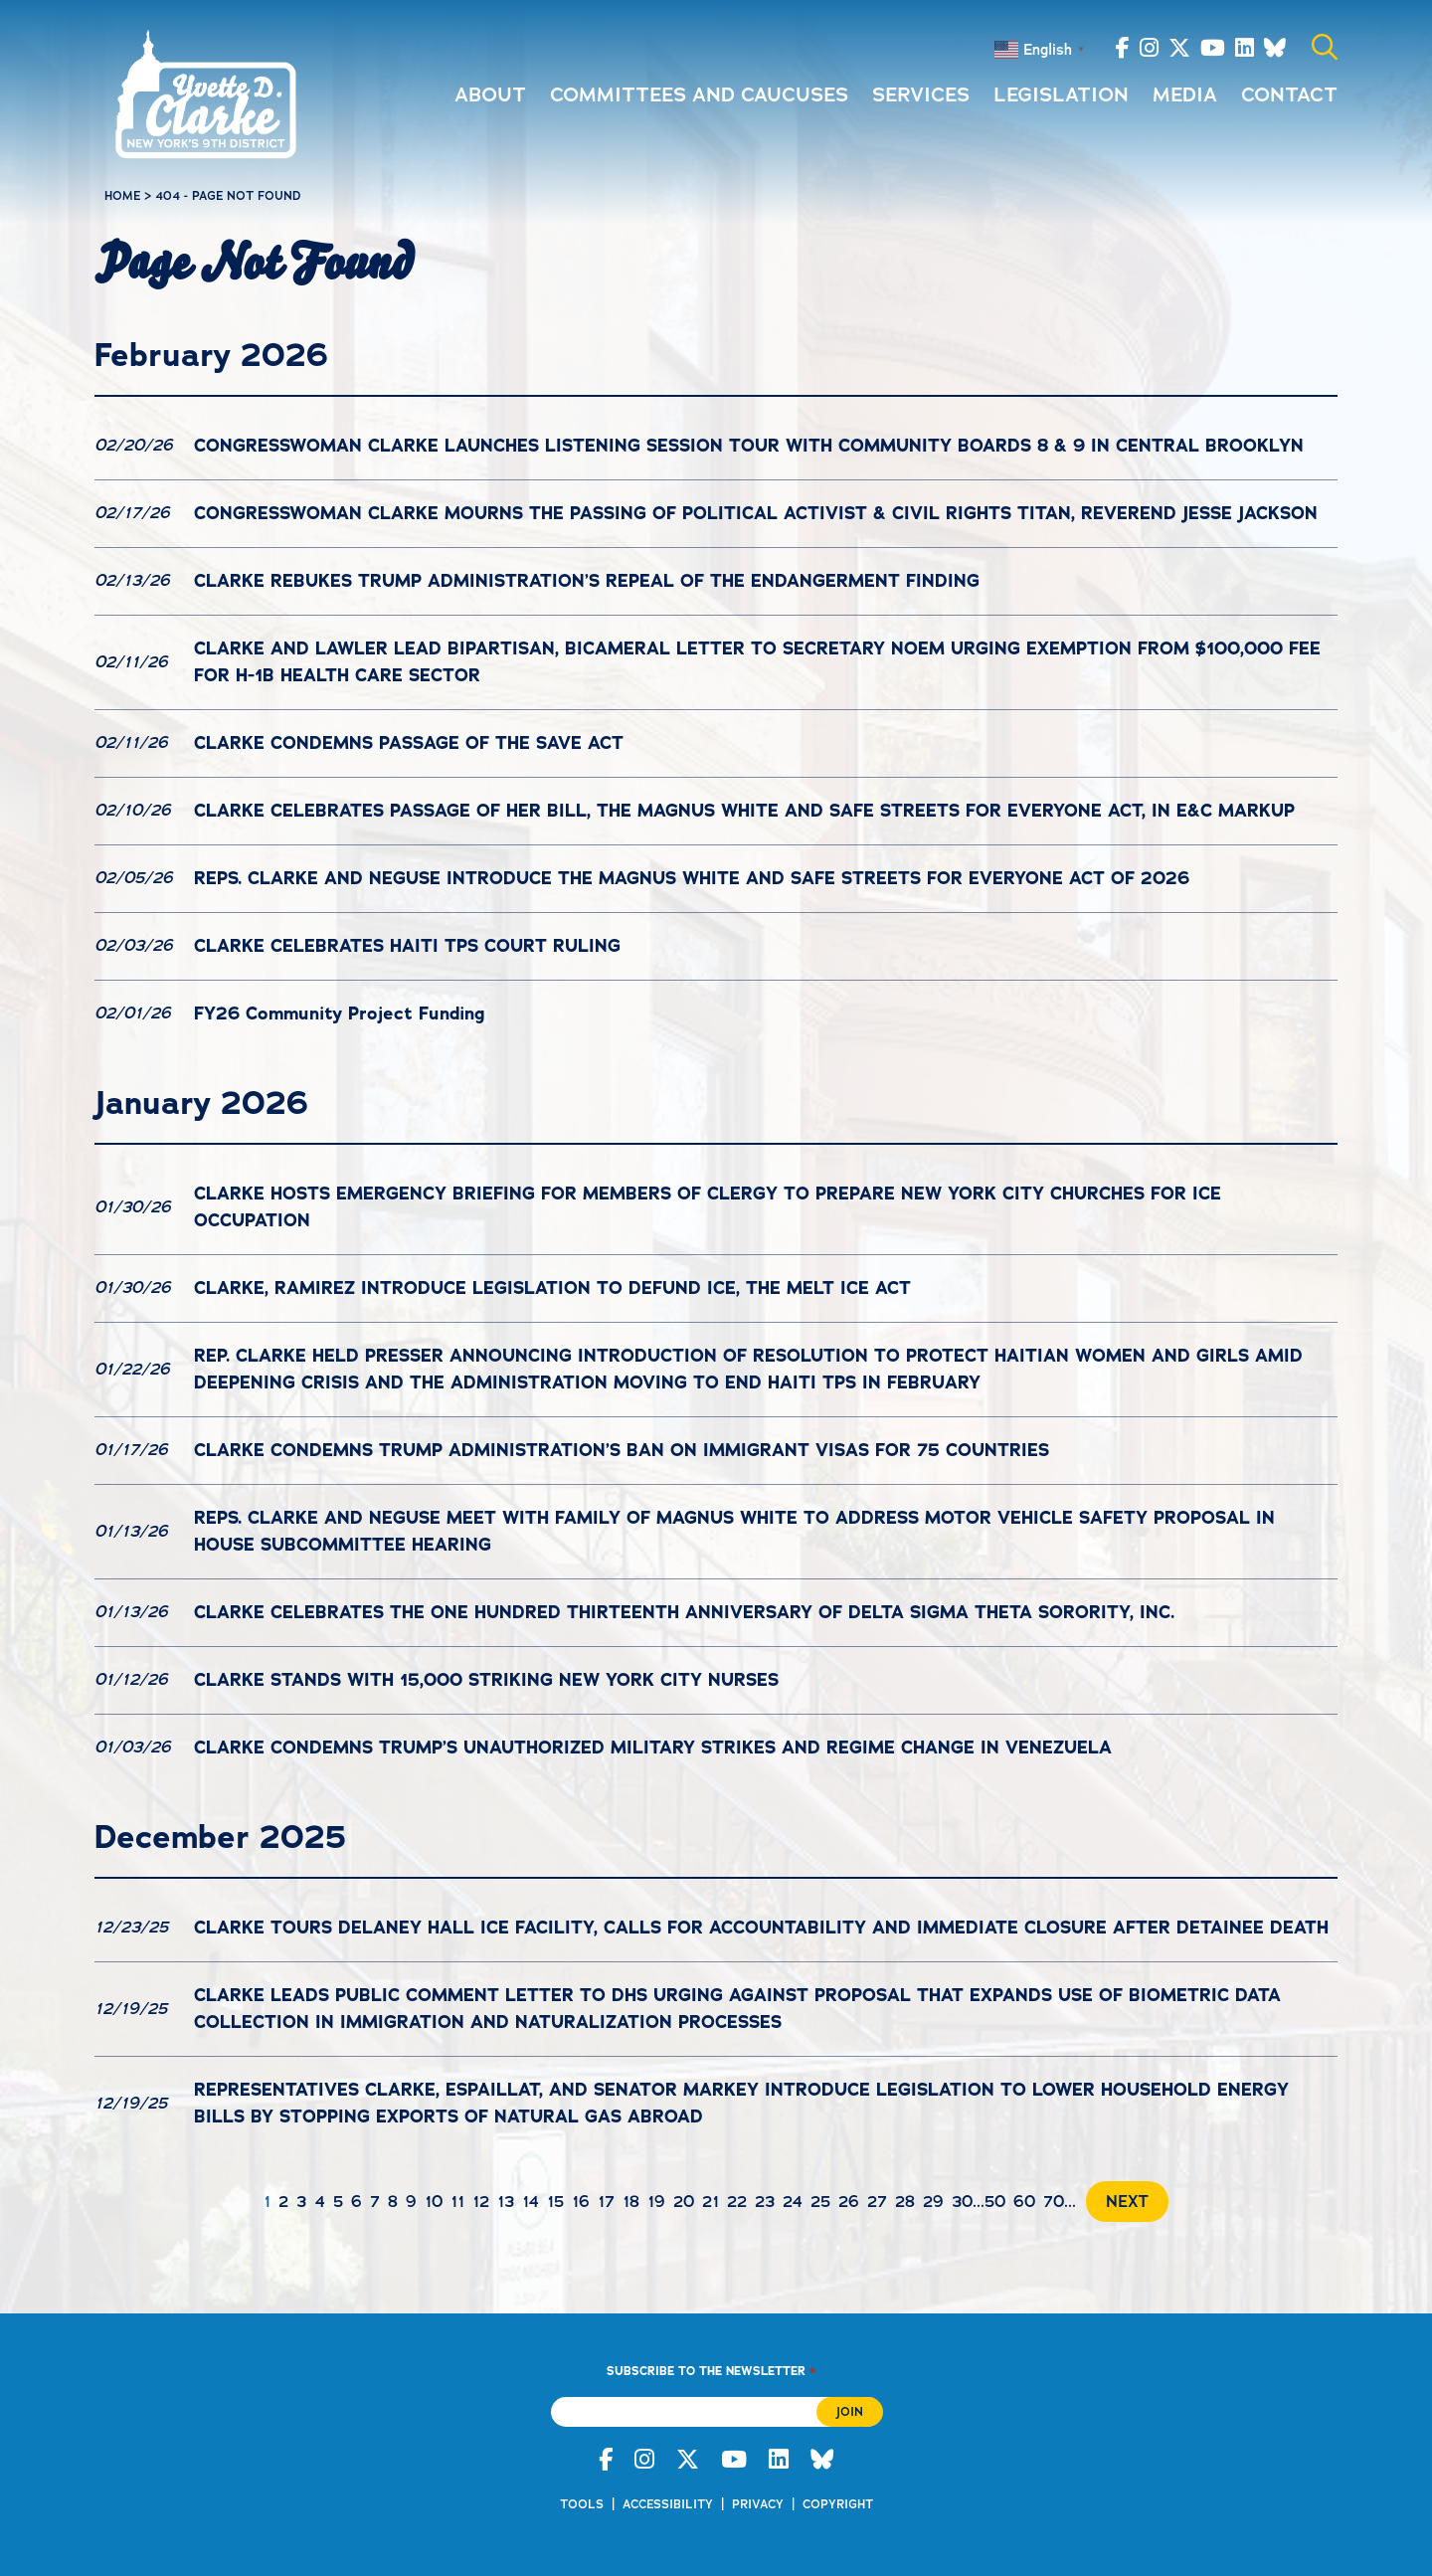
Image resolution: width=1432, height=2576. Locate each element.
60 (1024, 2201)
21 (710, 2201)
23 (765, 2201)
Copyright (838, 2504)
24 (793, 2201)
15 (555, 2201)
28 (905, 2201)
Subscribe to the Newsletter (711, 2371)
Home (122, 196)
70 (1053, 2201)
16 (581, 2201)
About (490, 94)
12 (480, 2201)
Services (921, 94)
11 (457, 2201)
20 (683, 2201)
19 (656, 2201)
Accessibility (668, 2504)
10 (434, 2201)
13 (505, 2201)
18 (631, 2201)
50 (994, 2201)
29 (933, 2201)
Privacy (758, 2504)
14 (530, 2201)
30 (962, 2201)
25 (820, 2201)
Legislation (1061, 94)
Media (1185, 94)
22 (737, 2201)
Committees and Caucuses (699, 94)
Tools (582, 2504)
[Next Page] (1122, 2202)
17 (606, 2201)
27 (877, 2201)
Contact (1289, 94)
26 (848, 2201)
